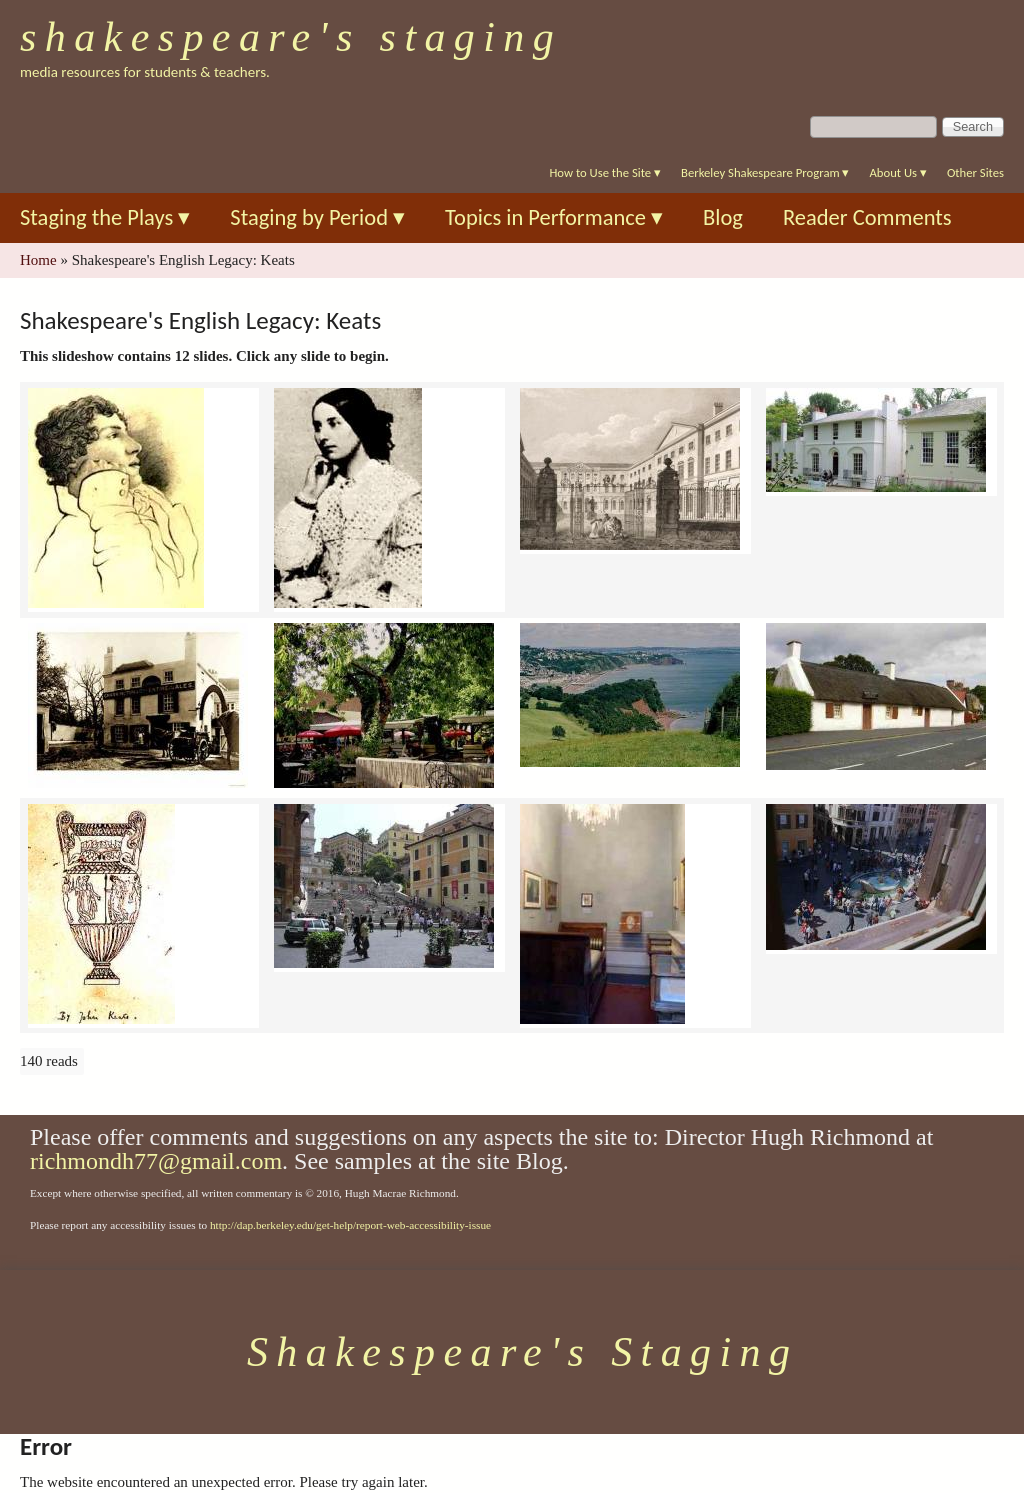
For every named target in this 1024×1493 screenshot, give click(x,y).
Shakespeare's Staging (291, 37)
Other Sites (975, 172)
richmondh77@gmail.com (156, 1161)
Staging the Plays (105, 217)
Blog (723, 217)
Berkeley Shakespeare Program (765, 172)
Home (38, 260)
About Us (897, 172)
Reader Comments (867, 217)
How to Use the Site (605, 172)
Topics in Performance (554, 217)
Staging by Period (317, 217)
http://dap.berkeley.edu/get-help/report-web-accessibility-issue (350, 1225)
